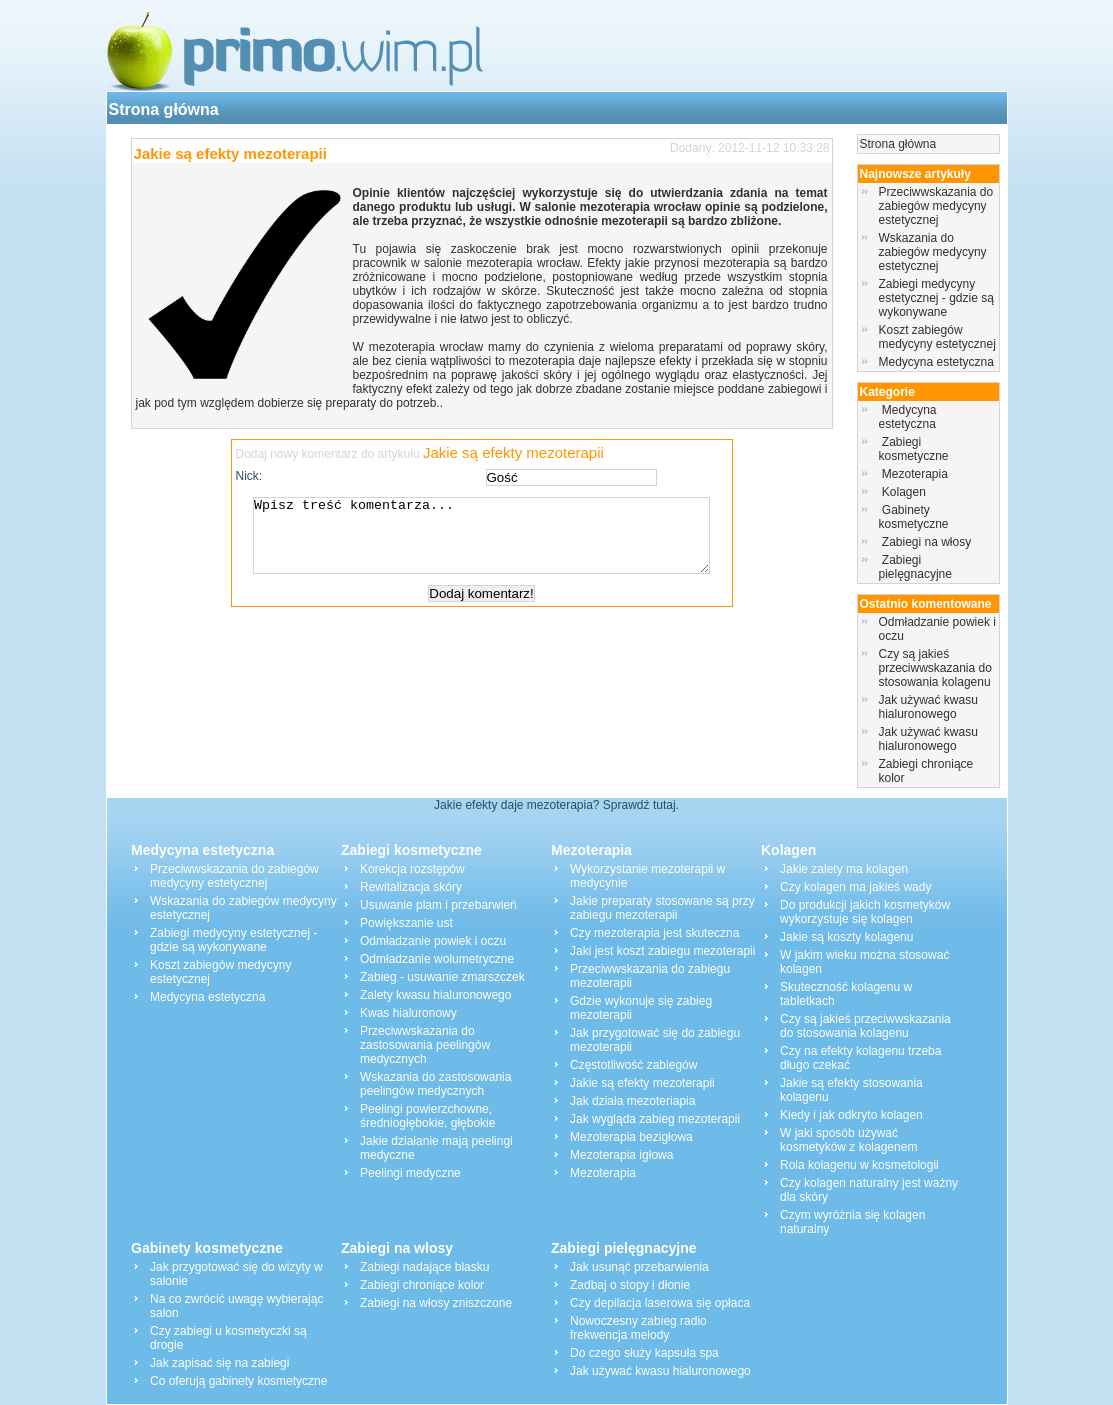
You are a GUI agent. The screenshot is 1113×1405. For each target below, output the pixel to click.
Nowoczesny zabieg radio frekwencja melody (638, 1328)
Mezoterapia (915, 474)
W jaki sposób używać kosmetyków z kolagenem (848, 1140)
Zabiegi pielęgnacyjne (917, 567)
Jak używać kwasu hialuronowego (928, 707)
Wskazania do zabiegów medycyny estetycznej (933, 252)
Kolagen (904, 492)
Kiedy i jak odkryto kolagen (851, 1115)
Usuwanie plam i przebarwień (438, 905)
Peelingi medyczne (410, 1173)
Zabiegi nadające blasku (424, 1267)
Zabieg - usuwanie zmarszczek (442, 977)
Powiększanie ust (406, 923)
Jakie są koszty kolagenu (846, 937)
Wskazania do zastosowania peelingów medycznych (435, 1084)
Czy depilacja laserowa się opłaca (660, 1303)
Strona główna (164, 109)
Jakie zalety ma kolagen (844, 869)
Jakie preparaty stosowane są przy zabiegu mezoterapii (662, 908)
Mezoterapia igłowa (621, 1155)
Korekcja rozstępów (412, 869)
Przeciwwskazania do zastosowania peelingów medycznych (425, 1045)
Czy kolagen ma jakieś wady (855, 887)
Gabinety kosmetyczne (915, 517)
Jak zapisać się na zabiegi (219, 1363)
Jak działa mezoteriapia (632, 1101)
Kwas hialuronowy (408, 1013)
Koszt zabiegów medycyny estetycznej (937, 337)
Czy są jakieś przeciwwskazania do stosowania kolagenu (935, 668)
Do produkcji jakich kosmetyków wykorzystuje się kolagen (865, 912)
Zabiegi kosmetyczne (915, 449)
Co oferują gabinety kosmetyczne (238, 1381)
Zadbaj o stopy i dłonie (630, 1285)
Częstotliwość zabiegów (633, 1065)
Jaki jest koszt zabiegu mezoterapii (662, 951)
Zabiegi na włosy (927, 542)
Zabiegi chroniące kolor (422, 1285)
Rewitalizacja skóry (411, 887)
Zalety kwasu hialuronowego (435, 995)
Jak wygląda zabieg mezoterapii (655, 1119)
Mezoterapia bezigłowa (631, 1137)
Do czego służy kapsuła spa (644, 1353)
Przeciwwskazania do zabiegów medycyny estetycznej (936, 206)
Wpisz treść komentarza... (492, 543)
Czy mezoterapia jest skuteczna (654, 933)
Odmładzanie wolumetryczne (437, 959)
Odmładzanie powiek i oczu (433, 941)
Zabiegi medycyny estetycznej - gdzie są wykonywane (936, 298)
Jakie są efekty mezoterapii (230, 153)
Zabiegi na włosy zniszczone (436, 1303)
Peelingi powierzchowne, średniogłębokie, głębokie (427, 1116)
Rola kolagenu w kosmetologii (859, 1165)
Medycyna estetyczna (936, 362)
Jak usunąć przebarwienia (639, 1267)
